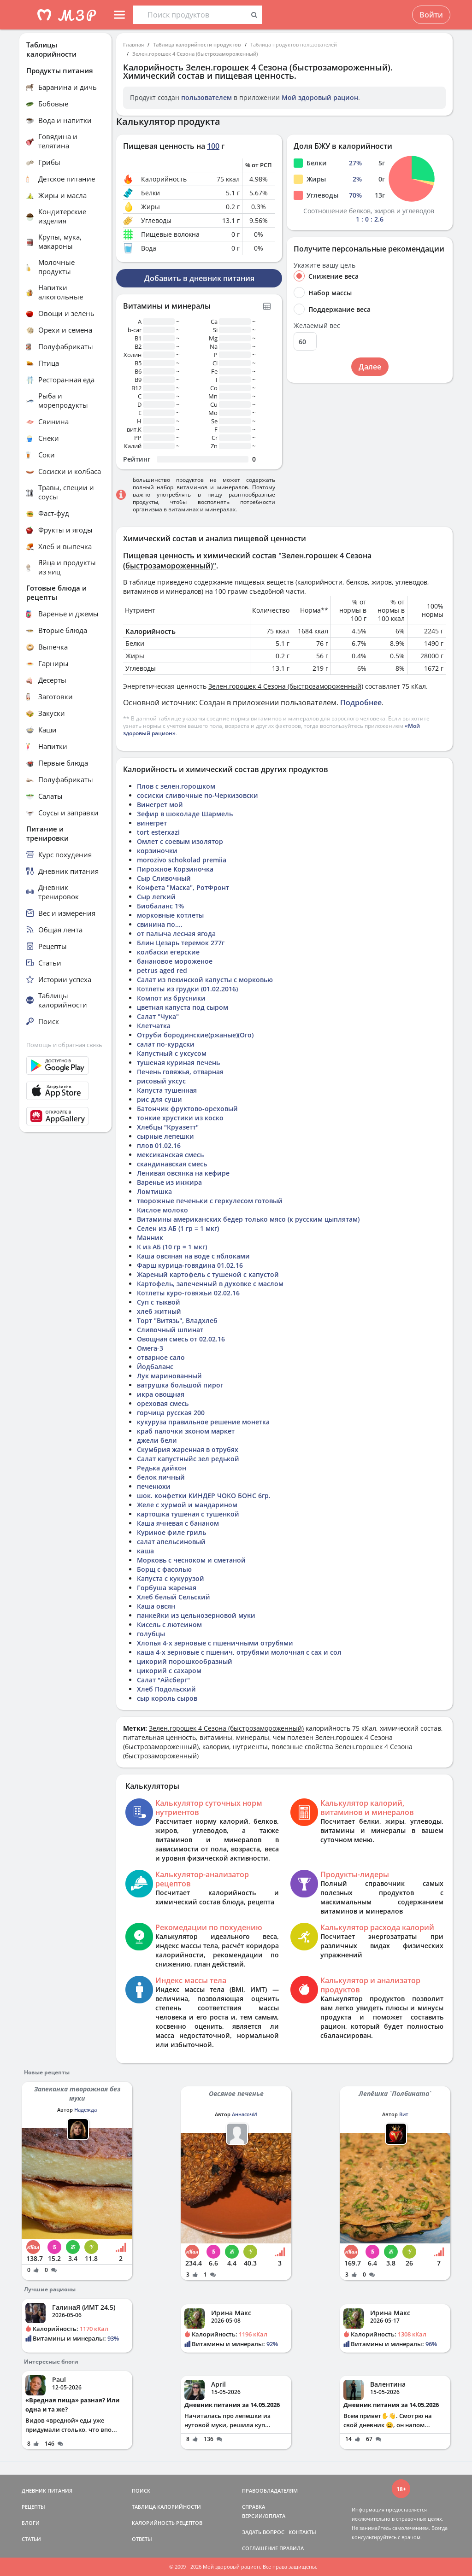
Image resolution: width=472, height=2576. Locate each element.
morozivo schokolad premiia (181, 859)
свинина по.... (160, 924)
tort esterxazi (158, 832)
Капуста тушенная (167, 1090)
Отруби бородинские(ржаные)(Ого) (195, 1034)
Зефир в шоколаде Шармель (185, 813)
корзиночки (157, 850)
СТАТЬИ (31, 2538)
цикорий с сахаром (169, 1670)
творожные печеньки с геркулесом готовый (210, 1200)
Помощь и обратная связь (64, 1045)
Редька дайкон (161, 1468)
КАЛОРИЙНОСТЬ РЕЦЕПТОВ (167, 2522)
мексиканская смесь (170, 1154)
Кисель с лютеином (169, 1624)
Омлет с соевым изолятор (180, 841)
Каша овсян (156, 1606)
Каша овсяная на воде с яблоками (193, 1256)
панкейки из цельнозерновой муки (196, 1615)
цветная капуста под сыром (182, 1007)
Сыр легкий (156, 896)
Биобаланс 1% (160, 906)
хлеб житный (159, 1311)
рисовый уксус (161, 1081)
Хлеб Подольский (166, 1689)
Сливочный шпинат (170, 1329)
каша (145, 1550)
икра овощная (160, 1394)
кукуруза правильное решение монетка (203, 1421)
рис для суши (159, 1099)
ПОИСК (141, 2490)
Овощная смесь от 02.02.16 (181, 1339)
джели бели (157, 1440)
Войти (431, 15)
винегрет (152, 823)
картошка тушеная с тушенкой (188, 1514)
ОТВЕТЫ (142, 2538)
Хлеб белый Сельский (173, 1596)
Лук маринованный (169, 1375)
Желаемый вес (317, 326)
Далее (370, 367)
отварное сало (161, 1357)
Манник (150, 1237)
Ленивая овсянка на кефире (183, 1173)
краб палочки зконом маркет (186, 1431)
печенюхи (154, 1486)
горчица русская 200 (171, 1412)
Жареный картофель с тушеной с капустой (208, 1274)
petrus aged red (162, 970)
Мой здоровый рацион (320, 97)
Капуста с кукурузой (170, 1578)
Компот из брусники (171, 998)
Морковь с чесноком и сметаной (191, 1560)
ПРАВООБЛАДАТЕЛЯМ (270, 2490)
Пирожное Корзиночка (175, 869)
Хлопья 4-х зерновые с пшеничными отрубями (215, 1643)
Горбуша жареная (166, 1587)
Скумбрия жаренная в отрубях (187, 1449)
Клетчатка (154, 1025)
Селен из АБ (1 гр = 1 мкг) (178, 1228)
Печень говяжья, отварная (180, 1071)
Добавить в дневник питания (199, 278)
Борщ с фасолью (164, 1569)
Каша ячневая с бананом (178, 1523)
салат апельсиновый (171, 1541)
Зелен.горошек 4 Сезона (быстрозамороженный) (195, 53)
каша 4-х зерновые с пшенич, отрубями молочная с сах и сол (239, 1652)
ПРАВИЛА (291, 2548)
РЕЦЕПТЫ (33, 2506)
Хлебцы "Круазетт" (168, 1127)
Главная (133, 44)
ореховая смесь (163, 1403)
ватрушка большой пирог (180, 1385)
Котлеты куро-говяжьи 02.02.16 (188, 1292)
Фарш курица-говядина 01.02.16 (190, 1265)
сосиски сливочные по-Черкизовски (197, 795)
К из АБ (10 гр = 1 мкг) (172, 1246)
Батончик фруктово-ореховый (187, 1108)
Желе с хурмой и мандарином (187, 1504)
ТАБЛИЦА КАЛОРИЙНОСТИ (166, 2506)
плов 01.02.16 (159, 1145)
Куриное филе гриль (171, 1532)
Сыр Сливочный (164, 878)
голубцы (151, 1633)
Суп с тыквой (158, 1302)
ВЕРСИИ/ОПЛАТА (263, 2515)
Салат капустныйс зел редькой (188, 1458)
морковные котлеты (170, 915)
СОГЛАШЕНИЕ (260, 2548)
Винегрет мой (160, 804)
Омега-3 (150, 1348)
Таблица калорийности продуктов (197, 44)
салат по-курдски (166, 1044)
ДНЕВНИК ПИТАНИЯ (47, 2490)
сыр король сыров (167, 1698)
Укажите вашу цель (324, 265)
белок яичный (161, 1477)
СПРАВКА (253, 2506)
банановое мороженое (174, 961)
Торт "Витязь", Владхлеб (177, 1320)
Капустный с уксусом (171, 1053)
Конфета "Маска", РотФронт (183, 887)
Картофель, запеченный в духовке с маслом (210, 1283)
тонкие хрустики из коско (180, 1117)
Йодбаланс (155, 1366)
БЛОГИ (31, 2522)
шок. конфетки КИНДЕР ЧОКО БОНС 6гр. (204, 1495)
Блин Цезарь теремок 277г (180, 942)
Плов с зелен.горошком (176, 786)
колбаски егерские (168, 952)
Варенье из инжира (169, 1182)
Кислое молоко (162, 1210)
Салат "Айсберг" (163, 1679)
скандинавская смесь (172, 1163)
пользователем (206, 97)
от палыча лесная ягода (176, 933)
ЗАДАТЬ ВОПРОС (263, 2532)
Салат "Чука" (158, 1016)
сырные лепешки (165, 1136)
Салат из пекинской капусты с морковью (205, 979)
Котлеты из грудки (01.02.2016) (187, 988)
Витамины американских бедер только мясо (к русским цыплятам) (248, 1219)
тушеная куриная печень (178, 1062)
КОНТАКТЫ (302, 2532)
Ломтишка (154, 1191)
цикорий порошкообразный (184, 1661)
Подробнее (361, 702)
